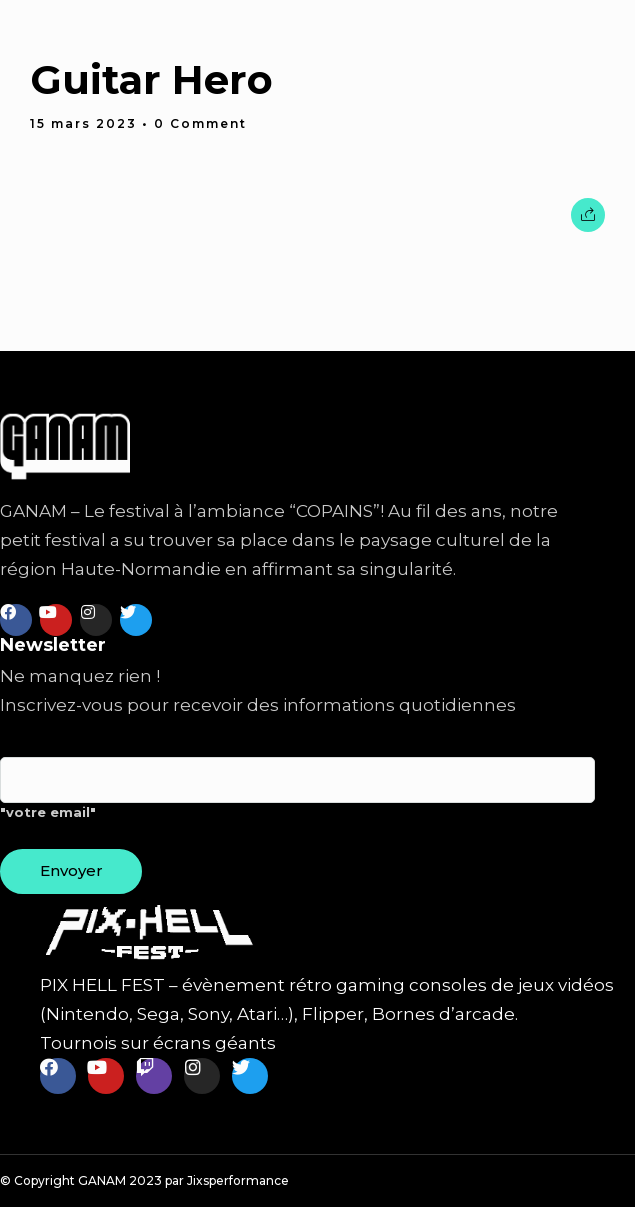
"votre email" (297, 796)
